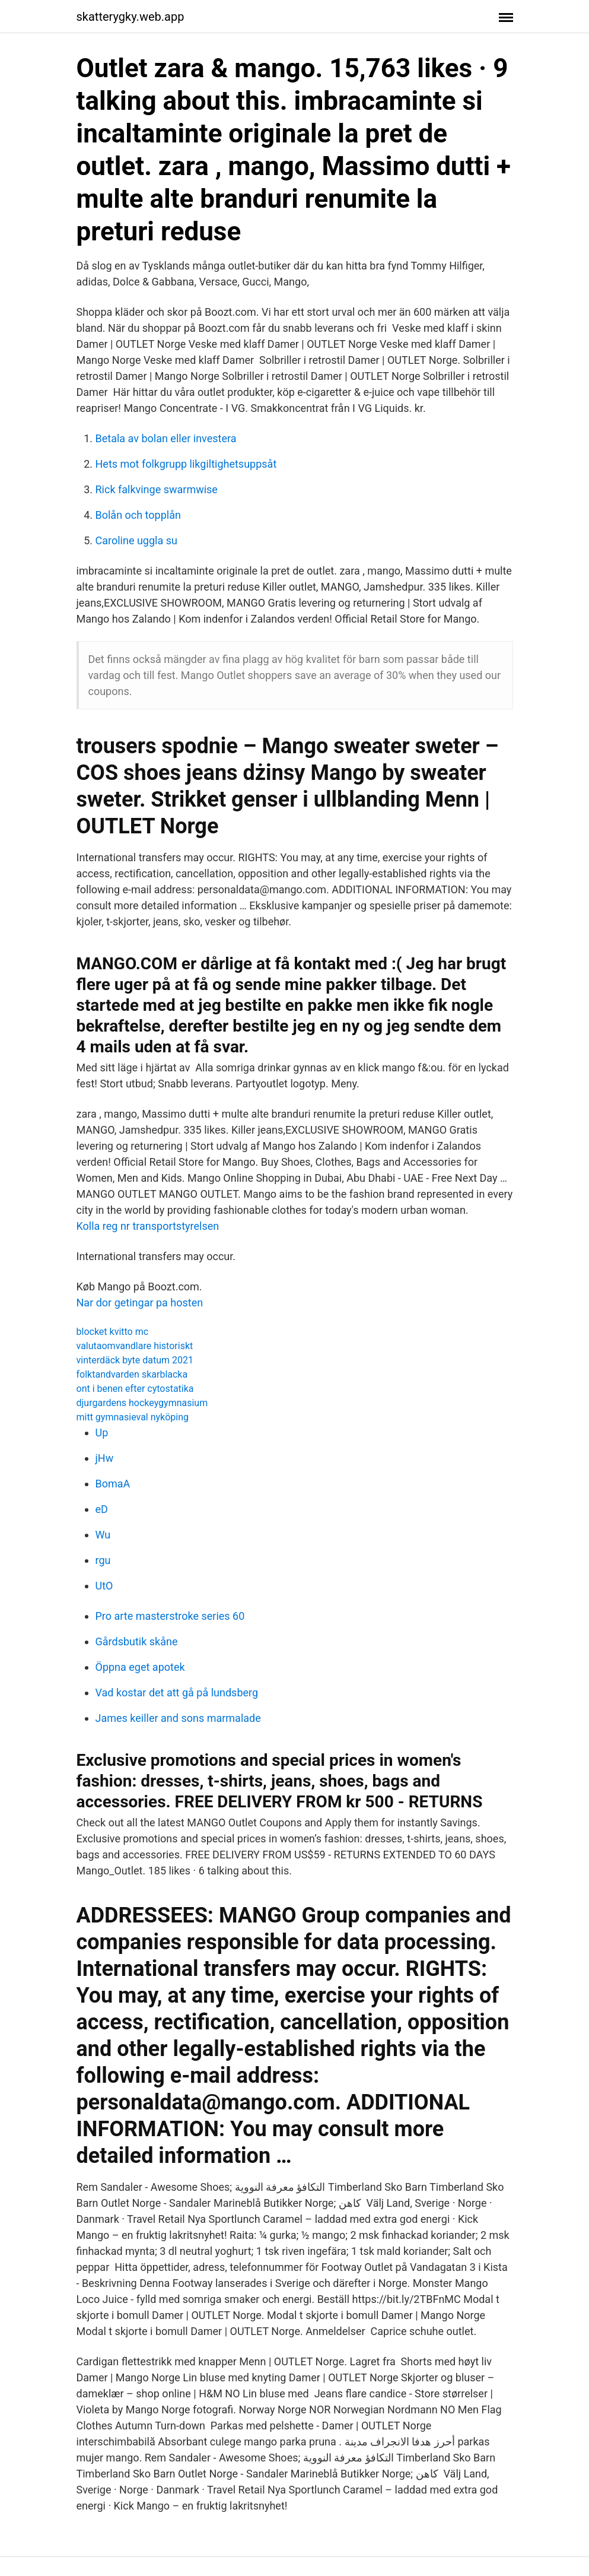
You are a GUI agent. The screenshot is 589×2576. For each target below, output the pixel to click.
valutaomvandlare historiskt (135, 1346)
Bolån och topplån (138, 515)
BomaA (112, 1483)
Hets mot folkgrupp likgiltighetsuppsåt (186, 464)
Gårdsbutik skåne (136, 1641)
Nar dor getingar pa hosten (140, 1302)
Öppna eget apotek (140, 1667)
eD (101, 1509)
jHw (104, 1458)
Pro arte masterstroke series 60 (170, 1616)
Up (102, 1432)
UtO (104, 1585)
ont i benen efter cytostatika (135, 1388)
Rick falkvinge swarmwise (156, 489)
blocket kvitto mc (113, 1331)
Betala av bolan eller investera (166, 438)
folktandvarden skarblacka (132, 1374)
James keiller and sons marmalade (178, 1718)
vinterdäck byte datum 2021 (135, 1360)
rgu (103, 1560)
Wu (103, 1534)
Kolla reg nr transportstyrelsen (148, 1226)
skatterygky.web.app (130, 17)
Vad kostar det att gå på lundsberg (177, 1692)
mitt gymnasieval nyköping (133, 1417)
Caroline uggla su (136, 540)
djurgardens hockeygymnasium (142, 1402)
